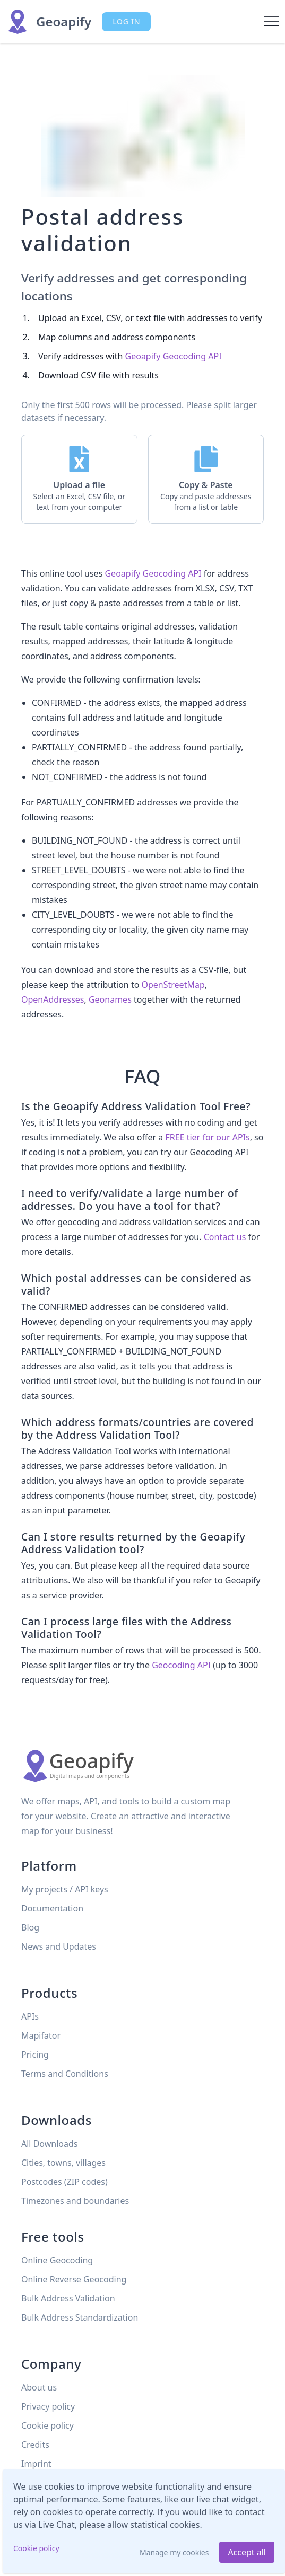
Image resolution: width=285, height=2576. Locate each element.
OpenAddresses (52, 999)
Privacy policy (48, 2406)
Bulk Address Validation (68, 2298)
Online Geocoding (57, 2260)
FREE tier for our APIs (207, 1137)
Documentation (52, 1908)
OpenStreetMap (173, 984)
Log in (126, 21)
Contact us (225, 1237)
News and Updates (58, 1946)
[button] (79, 479)
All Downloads (49, 2143)
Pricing (35, 2054)
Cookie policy (36, 2548)
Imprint (36, 2463)
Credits (35, 2444)
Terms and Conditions (64, 2073)
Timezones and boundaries (75, 2201)
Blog (30, 1927)
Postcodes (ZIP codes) (64, 2182)
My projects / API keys (64, 1889)
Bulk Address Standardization (79, 2317)
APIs (30, 2016)
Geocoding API (181, 1665)
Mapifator (41, 2035)
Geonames (110, 999)
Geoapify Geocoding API (173, 356)
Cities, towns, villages (63, 2162)
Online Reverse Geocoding (73, 2279)
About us (39, 2387)
